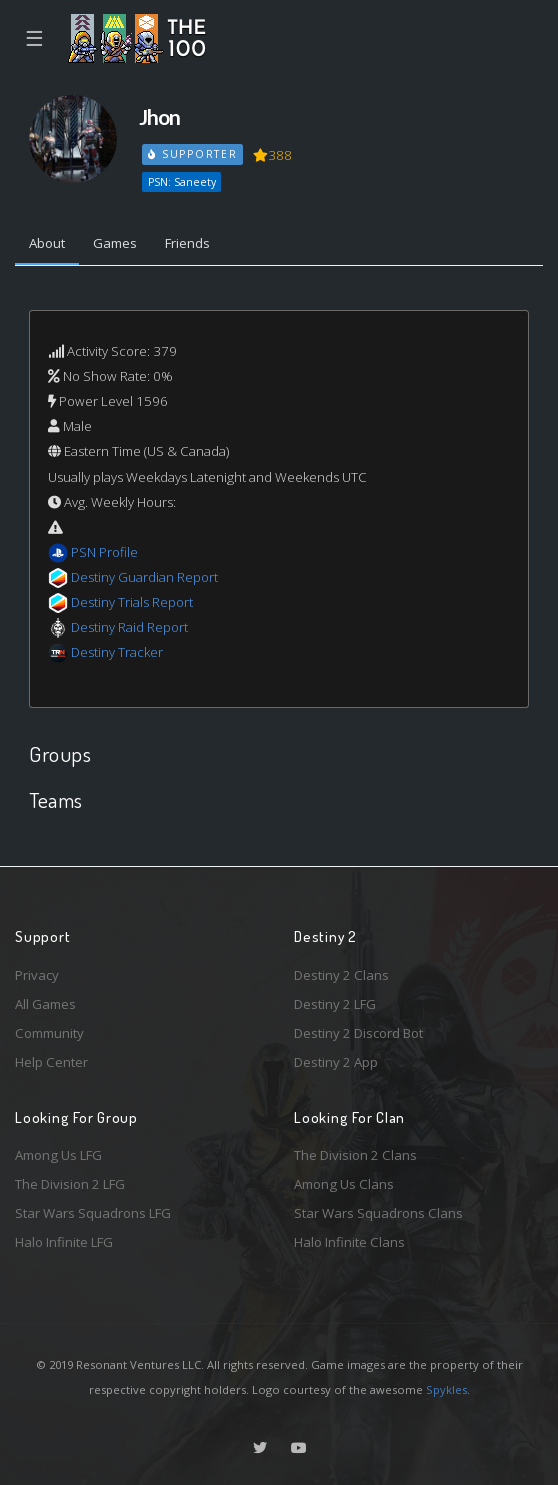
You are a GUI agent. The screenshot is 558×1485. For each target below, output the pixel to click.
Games (115, 243)
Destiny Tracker (117, 652)
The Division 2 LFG (70, 1184)
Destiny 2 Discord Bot (358, 1033)
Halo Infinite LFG (64, 1242)
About (47, 243)
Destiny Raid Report (129, 627)
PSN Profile (104, 552)
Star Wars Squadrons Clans (378, 1213)
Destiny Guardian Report (144, 577)
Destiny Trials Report (132, 602)
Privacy (37, 975)
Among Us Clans (344, 1184)
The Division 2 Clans (355, 1155)
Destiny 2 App (336, 1062)
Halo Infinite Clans (349, 1242)
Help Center (51, 1062)
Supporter (193, 154)
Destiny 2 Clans (341, 975)
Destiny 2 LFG (335, 1004)
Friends (187, 243)
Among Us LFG (58, 1155)
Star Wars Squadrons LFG (93, 1213)
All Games (45, 1004)
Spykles (446, 1389)
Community (49, 1033)
